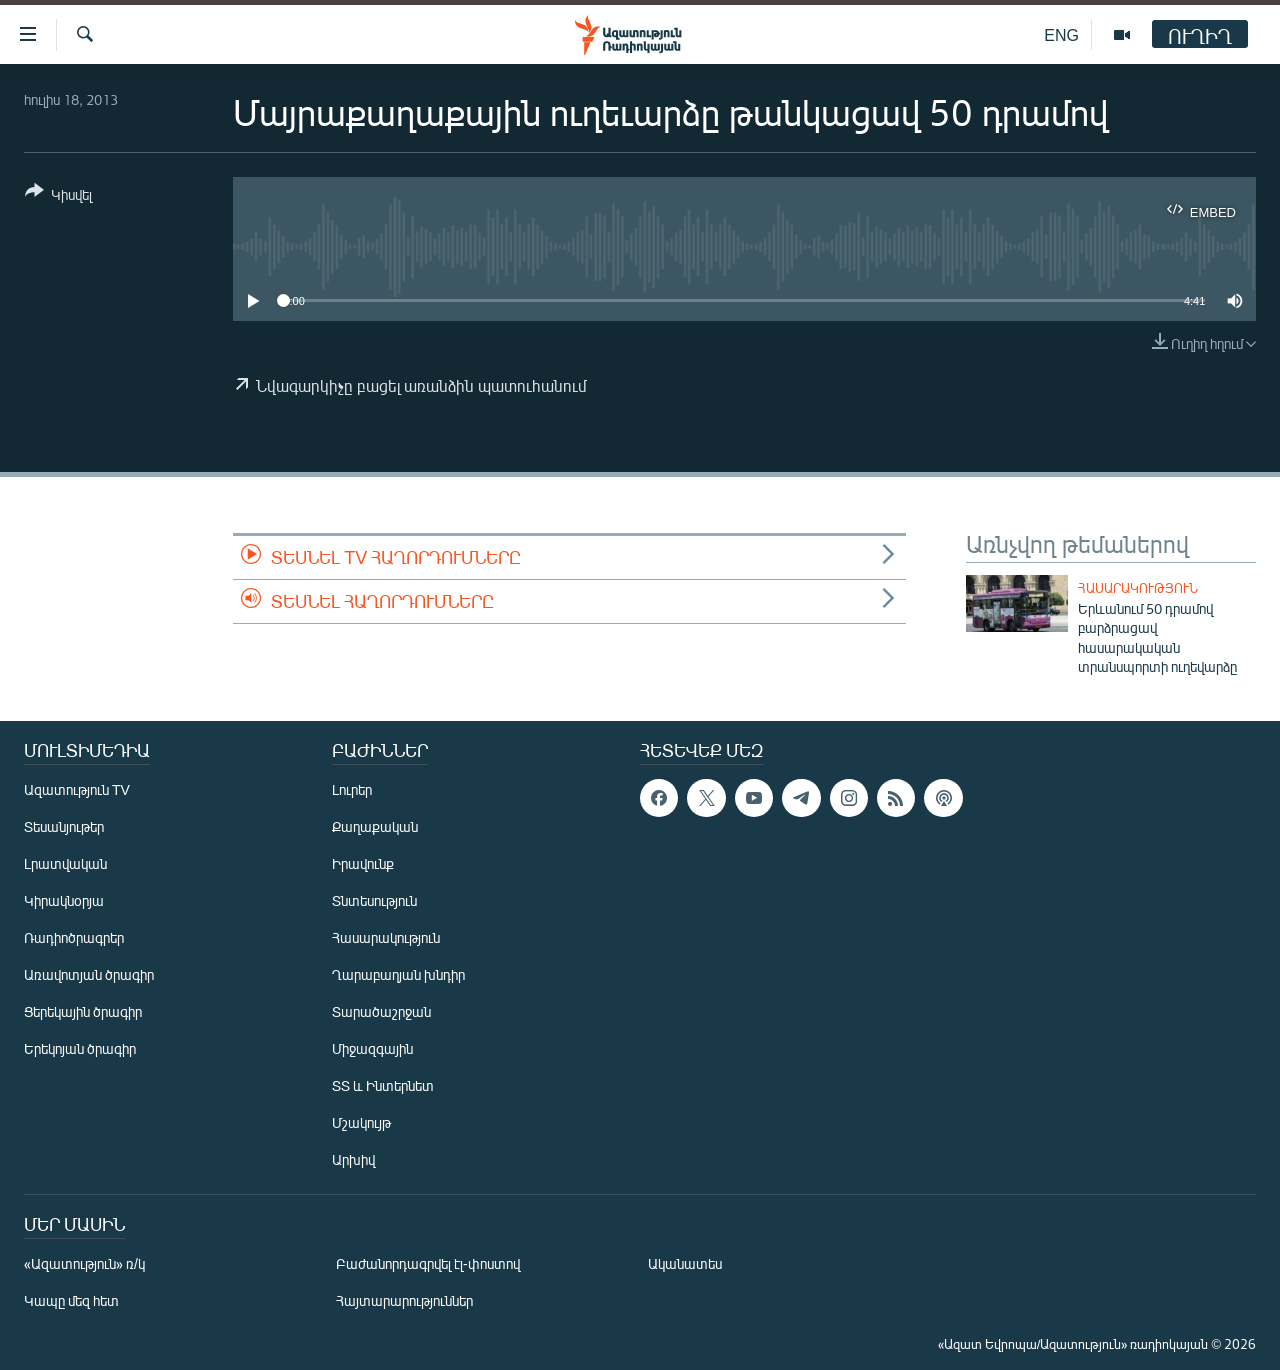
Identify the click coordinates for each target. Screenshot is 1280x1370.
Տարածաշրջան (381, 1011)
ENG (1061, 34)
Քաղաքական (375, 826)
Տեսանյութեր (64, 826)
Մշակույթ (361, 1122)
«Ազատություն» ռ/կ (84, 1263)
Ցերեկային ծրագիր (83, 1011)
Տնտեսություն (374, 900)
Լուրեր (352, 789)
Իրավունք (363, 863)
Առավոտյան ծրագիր (89, 974)
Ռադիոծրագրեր (74, 937)
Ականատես (685, 1263)
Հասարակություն (1138, 588)
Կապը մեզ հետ (71, 1300)
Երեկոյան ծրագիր (80, 1048)
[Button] (58, 196)
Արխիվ (353, 1159)
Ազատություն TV (77, 789)
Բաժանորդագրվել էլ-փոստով (428, 1263)
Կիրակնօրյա (64, 900)
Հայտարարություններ (404, 1300)
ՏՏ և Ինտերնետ (383, 1085)
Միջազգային (372, 1048)
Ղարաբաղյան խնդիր (398, 974)
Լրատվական (65, 863)
